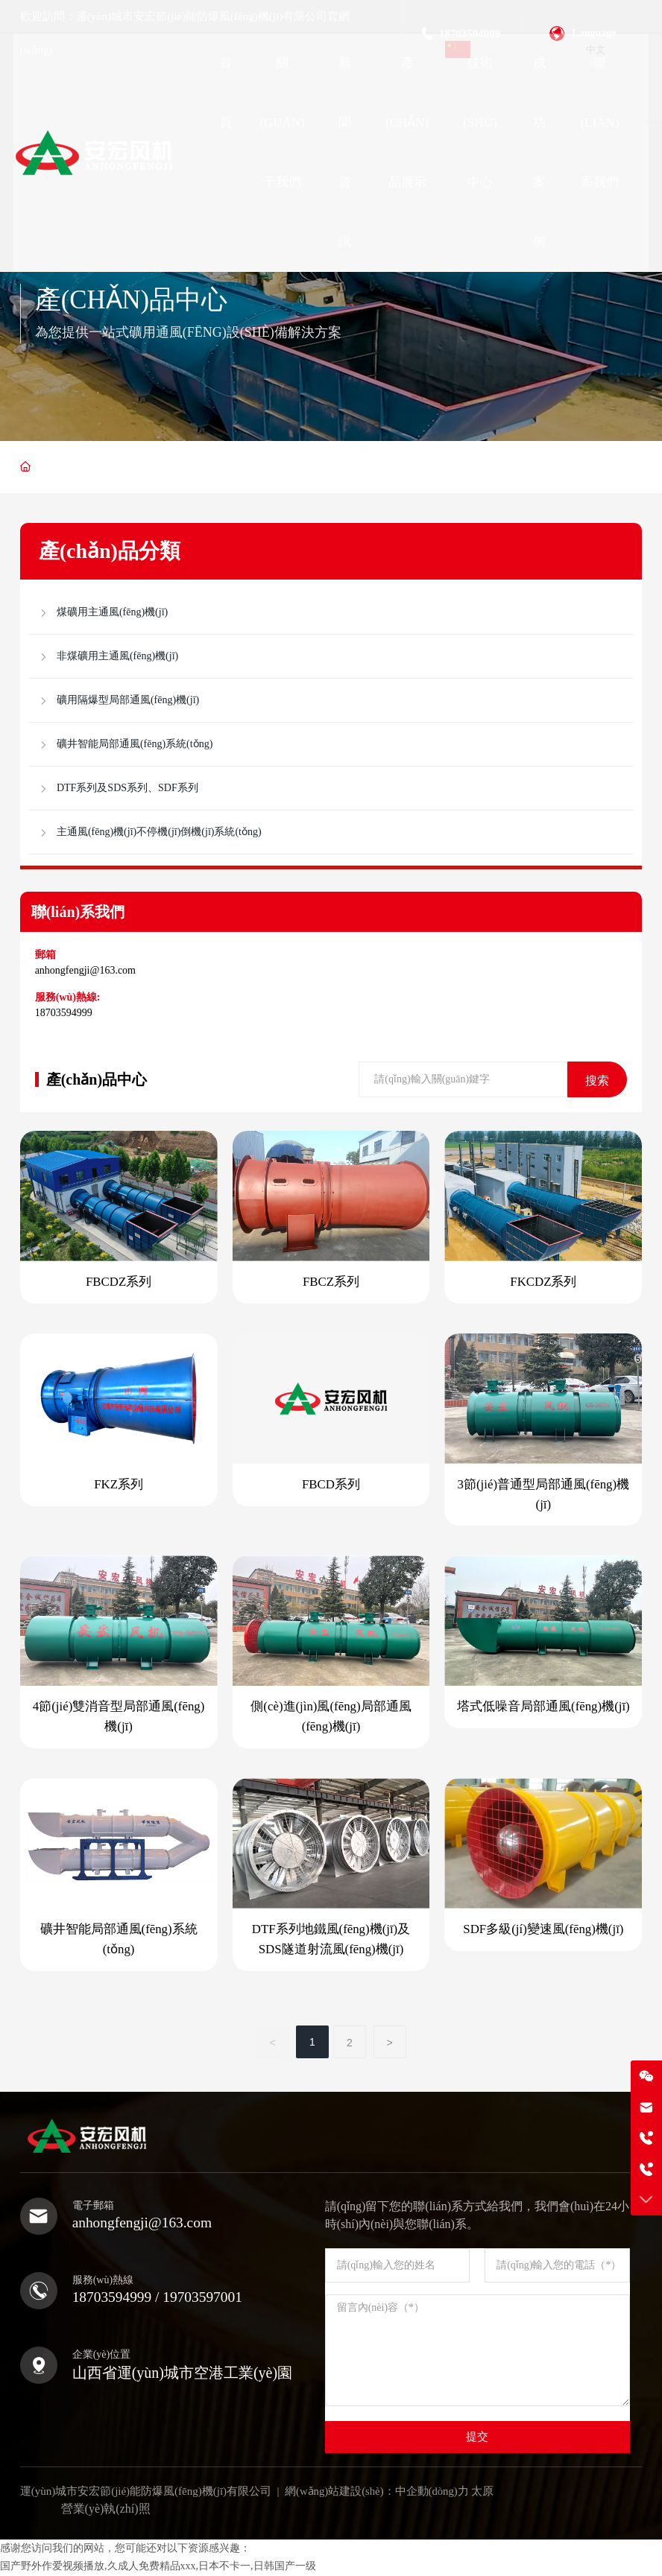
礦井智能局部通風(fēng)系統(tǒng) (119, 1940)
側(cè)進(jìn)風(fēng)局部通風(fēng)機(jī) (331, 1718)
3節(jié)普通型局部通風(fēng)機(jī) (543, 1495)
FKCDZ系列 (543, 1282)
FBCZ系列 (331, 1282)
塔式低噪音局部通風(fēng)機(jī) (543, 1708)
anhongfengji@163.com (85, 970)
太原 (484, 2492)
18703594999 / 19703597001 (160, 2298)
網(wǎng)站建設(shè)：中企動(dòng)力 (377, 2492)
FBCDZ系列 (119, 1282)
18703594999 (63, 1012)
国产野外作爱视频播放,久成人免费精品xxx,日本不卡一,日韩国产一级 (158, 2566)
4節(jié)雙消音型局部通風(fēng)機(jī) (118, 1718)
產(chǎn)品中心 (134, 299)
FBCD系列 (331, 1485)
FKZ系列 (118, 1485)
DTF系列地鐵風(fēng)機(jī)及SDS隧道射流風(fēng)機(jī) (330, 1940)
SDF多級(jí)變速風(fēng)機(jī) (543, 1930)
